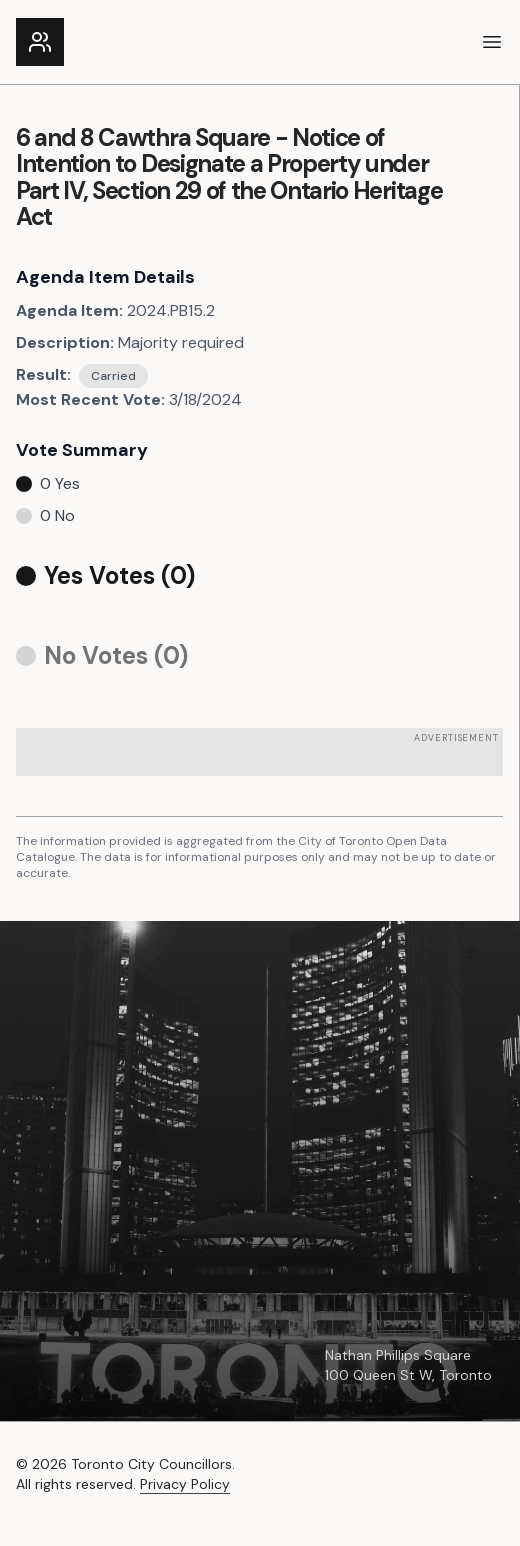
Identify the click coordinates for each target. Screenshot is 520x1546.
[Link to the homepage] (40, 42)
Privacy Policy (185, 1484)
